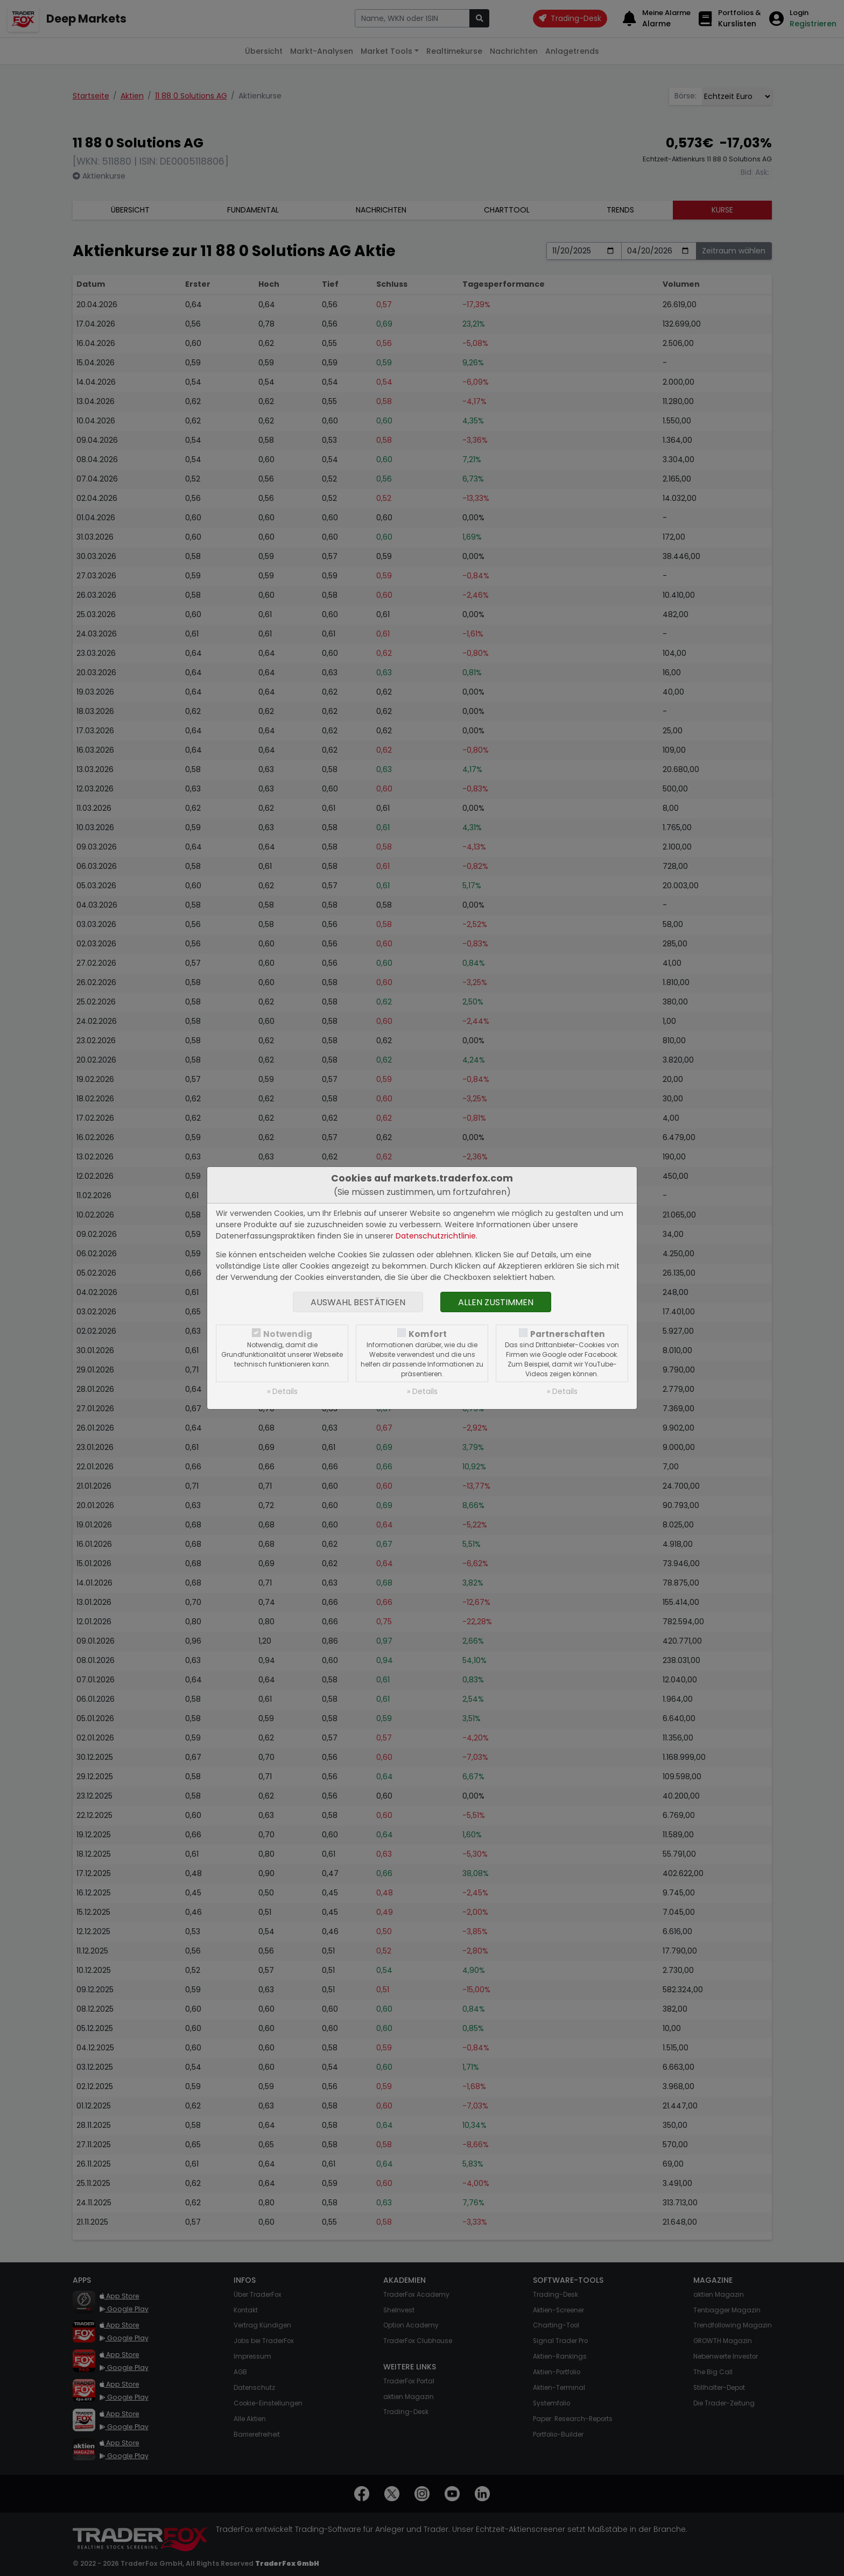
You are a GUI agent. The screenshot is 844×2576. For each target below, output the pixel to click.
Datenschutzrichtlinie (436, 1235)
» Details (282, 1391)
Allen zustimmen (495, 1302)
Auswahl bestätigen (358, 1302)
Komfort (428, 1334)
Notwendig (287, 1334)
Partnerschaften (567, 1334)
